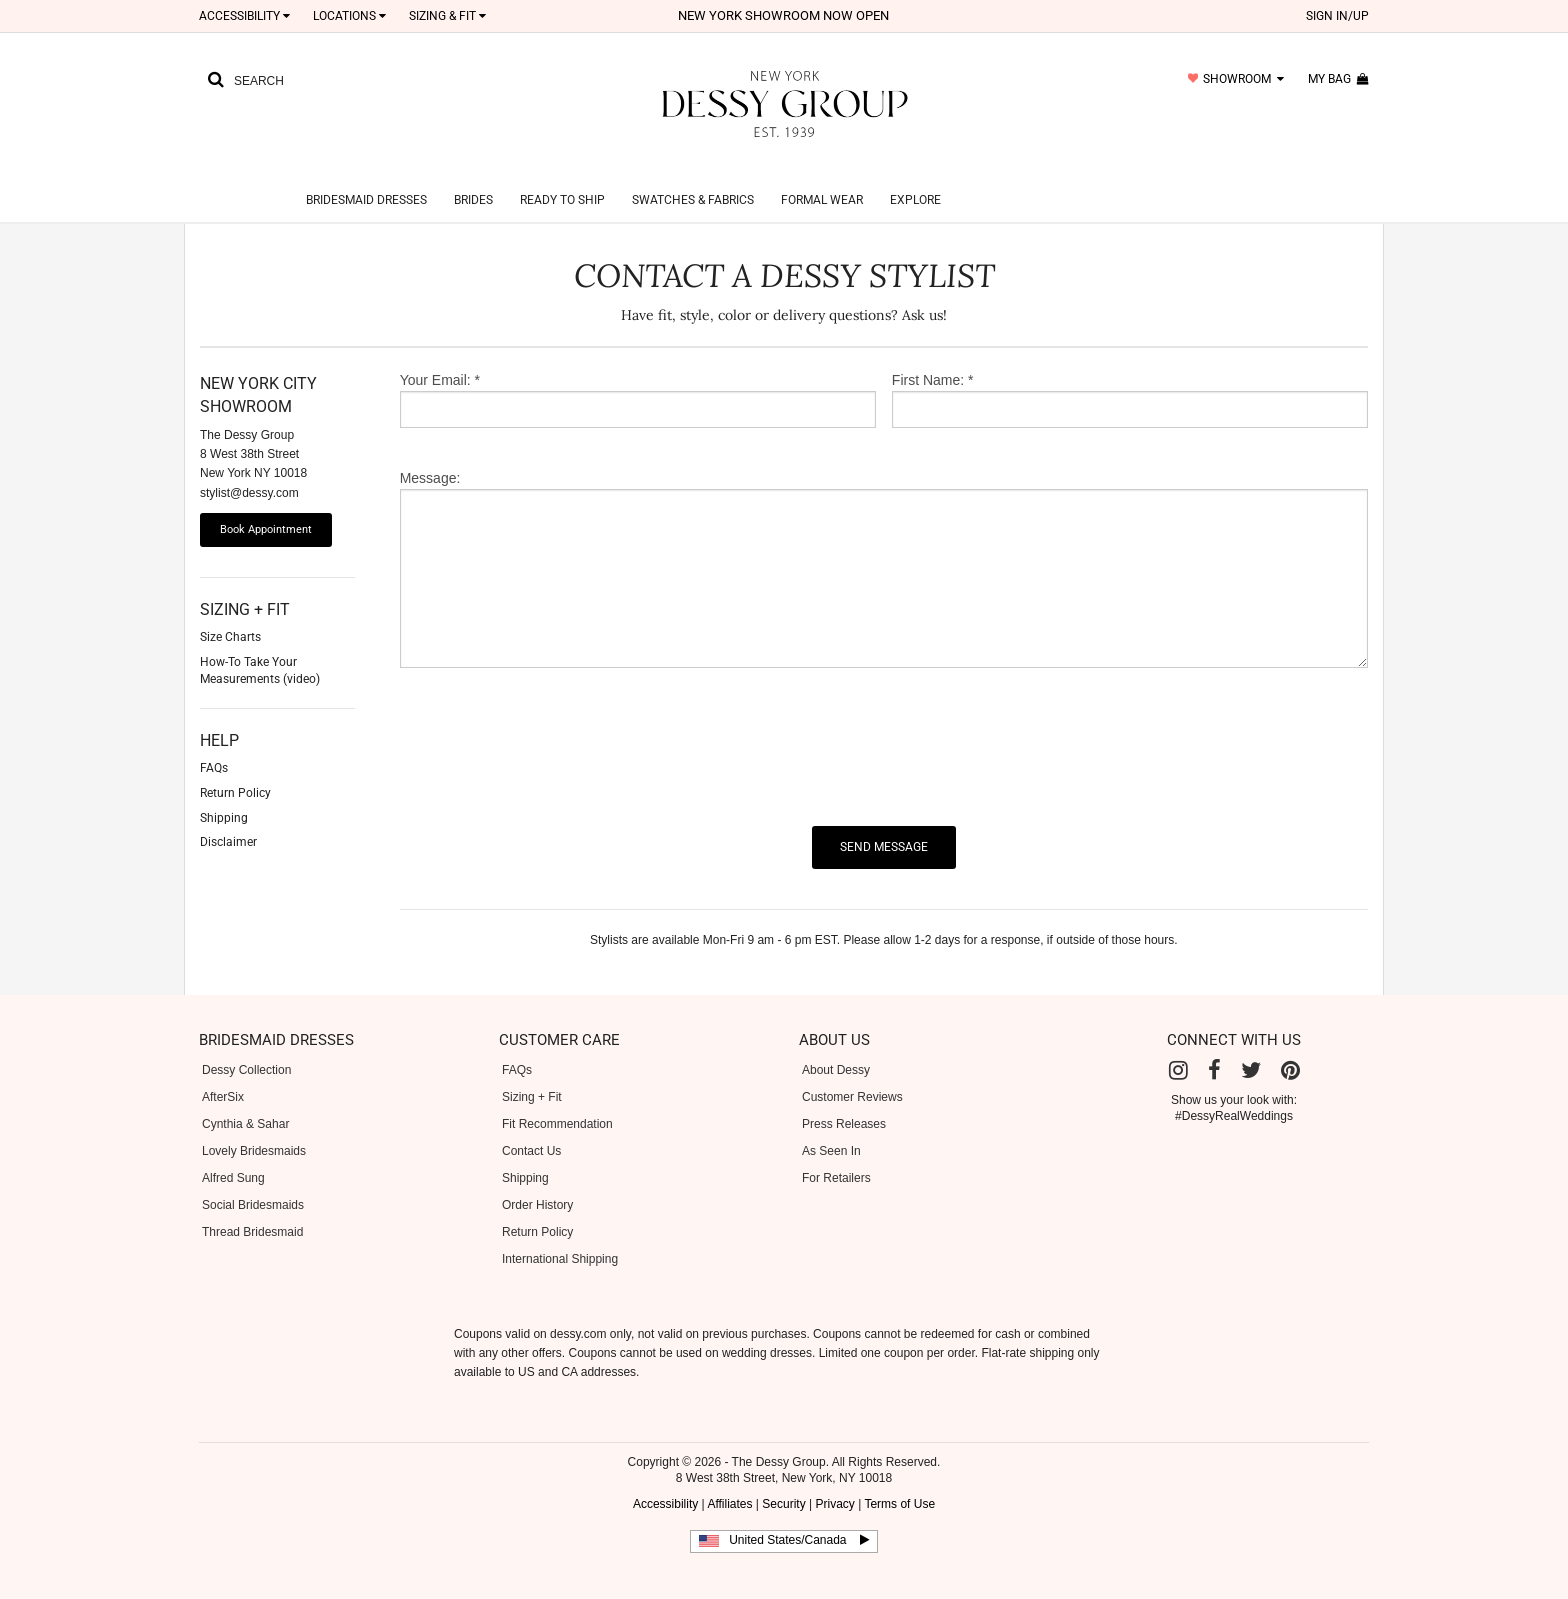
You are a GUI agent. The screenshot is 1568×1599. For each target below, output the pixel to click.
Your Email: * (440, 356)
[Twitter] (1251, 1046)
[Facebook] (1214, 1046)
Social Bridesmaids (253, 1181)
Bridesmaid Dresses (366, 176)
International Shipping (560, 1235)
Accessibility (244, 16)
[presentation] (552, 723)
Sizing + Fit (532, 1073)
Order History (537, 1181)
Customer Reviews (852, 1073)
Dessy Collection (246, 1046)
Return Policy (537, 1208)
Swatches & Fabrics (693, 176)
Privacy (834, 1480)
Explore (915, 176)
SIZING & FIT (447, 16)
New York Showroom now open (783, 15)
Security (783, 1480)
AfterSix (223, 1073)
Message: (430, 454)
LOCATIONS (349, 16)
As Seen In (831, 1127)
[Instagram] (1178, 1046)
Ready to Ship (562, 176)
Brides (473, 176)
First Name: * (933, 356)
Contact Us (531, 1127)
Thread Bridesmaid (252, 1208)
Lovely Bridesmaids (254, 1127)
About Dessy (836, 1046)
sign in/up (1337, 16)
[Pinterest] (1290, 1046)
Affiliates (729, 1480)
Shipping (525, 1154)
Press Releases (844, 1100)
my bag (1338, 79)
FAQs (517, 1046)
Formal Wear (822, 176)
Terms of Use (899, 1480)
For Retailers (836, 1154)
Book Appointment (266, 505)
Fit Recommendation (557, 1100)
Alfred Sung (233, 1154)
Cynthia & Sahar (245, 1100)
